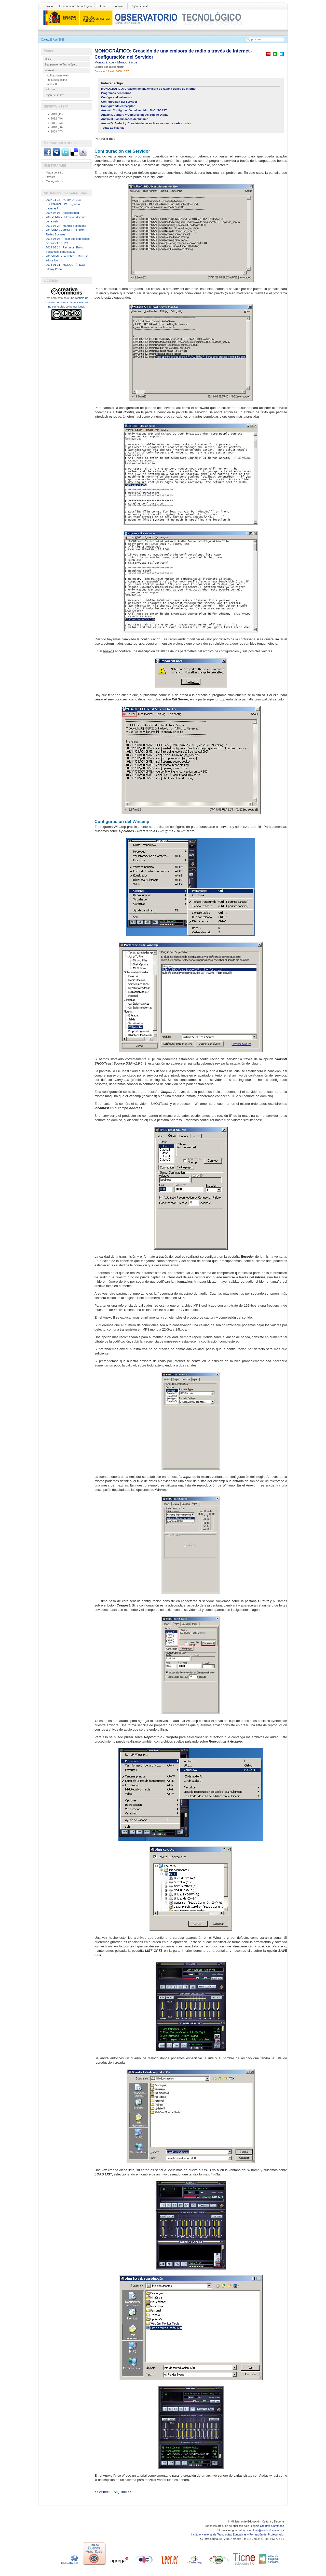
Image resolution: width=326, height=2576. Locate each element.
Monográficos (104, 62)
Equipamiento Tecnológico (75, 6)
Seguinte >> (122, 2492)
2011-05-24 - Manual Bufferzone (66, 225)
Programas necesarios (116, 93)
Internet (102, 6)
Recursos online (57, 79)
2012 (52, 118)
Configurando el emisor (117, 97)
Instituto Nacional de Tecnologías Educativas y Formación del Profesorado (237, 2534)
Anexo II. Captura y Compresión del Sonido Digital (134, 114)
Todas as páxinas (112, 127)
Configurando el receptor (118, 106)
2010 (52, 127)
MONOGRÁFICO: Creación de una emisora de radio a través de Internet (148, 88)
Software (118, 6)
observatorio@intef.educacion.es (263, 2530)
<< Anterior (102, 2492)
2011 (52, 122)
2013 (52, 114)
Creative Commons (272, 2525)
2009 (52, 131)
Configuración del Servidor (119, 101)
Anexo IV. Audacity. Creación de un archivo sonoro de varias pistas (146, 123)
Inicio (49, 6)
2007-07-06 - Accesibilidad (62, 212)
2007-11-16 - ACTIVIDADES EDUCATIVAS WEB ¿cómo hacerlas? (63, 204)
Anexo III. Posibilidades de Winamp (124, 119)
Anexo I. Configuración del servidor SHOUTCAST (134, 110)
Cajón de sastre (140, 6)
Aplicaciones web (58, 75)
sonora (184, 2480)
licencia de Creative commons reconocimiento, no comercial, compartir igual (66, 302)
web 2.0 (52, 84)
